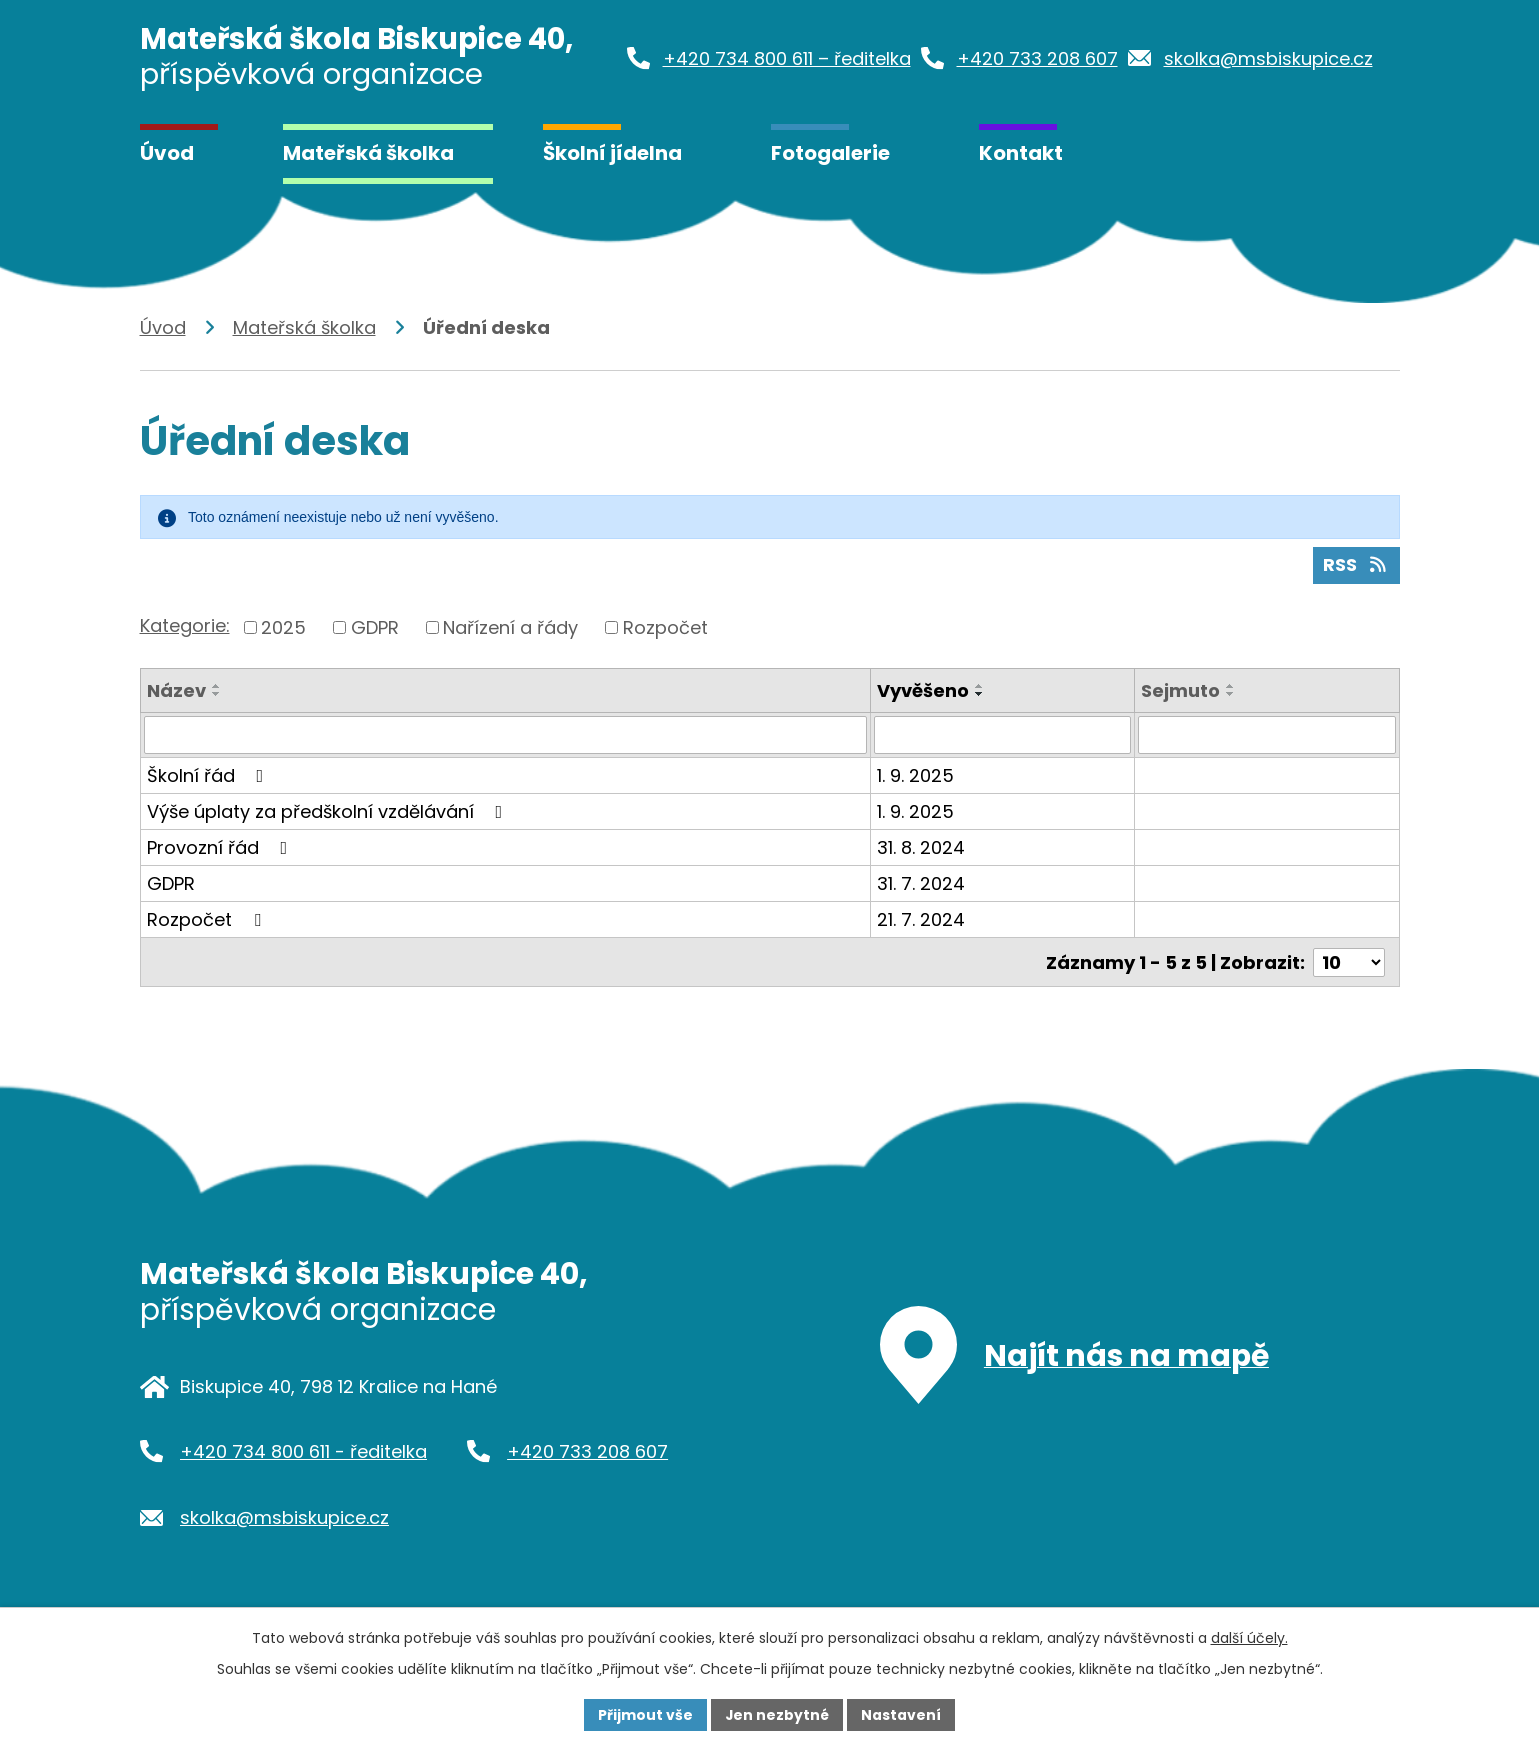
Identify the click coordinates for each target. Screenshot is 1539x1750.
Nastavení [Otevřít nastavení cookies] (902, 1714)
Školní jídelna (612, 153)
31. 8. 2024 (921, 847)
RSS (1356, 565)
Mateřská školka (368, 153)
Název (176, 690)
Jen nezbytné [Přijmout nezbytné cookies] (777, 1714)
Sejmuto (1180, 690)
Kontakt (1021, 153)
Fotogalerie (830, 153)
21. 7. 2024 (921, 919)
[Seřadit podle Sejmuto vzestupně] (1231, 686)
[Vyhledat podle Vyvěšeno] (1002, 735)
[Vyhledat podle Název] (506, 735)
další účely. (1249, 1638)
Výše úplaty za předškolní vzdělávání (329, 811)
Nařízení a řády (510, 627)
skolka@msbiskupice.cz (284, 1516)
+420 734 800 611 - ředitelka (303, 1449)
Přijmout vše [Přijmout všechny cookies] (645, 1714)
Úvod (167, 153)
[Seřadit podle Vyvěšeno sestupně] (980, 694)
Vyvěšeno (923, 690)
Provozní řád (221, 847)
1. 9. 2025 (915, 775)
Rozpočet (665, 627)
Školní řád (209, 775)
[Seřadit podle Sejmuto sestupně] (1231, 694)
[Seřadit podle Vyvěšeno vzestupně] (980, 686)
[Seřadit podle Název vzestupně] (217, 686)
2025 (283, 627)
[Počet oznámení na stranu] (1349, 961)
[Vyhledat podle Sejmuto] (1266, 735)
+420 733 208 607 (587, 1449)
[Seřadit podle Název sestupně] (217, 694)
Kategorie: (185, 625)
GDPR (375, 627)
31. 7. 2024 (921, 883)
